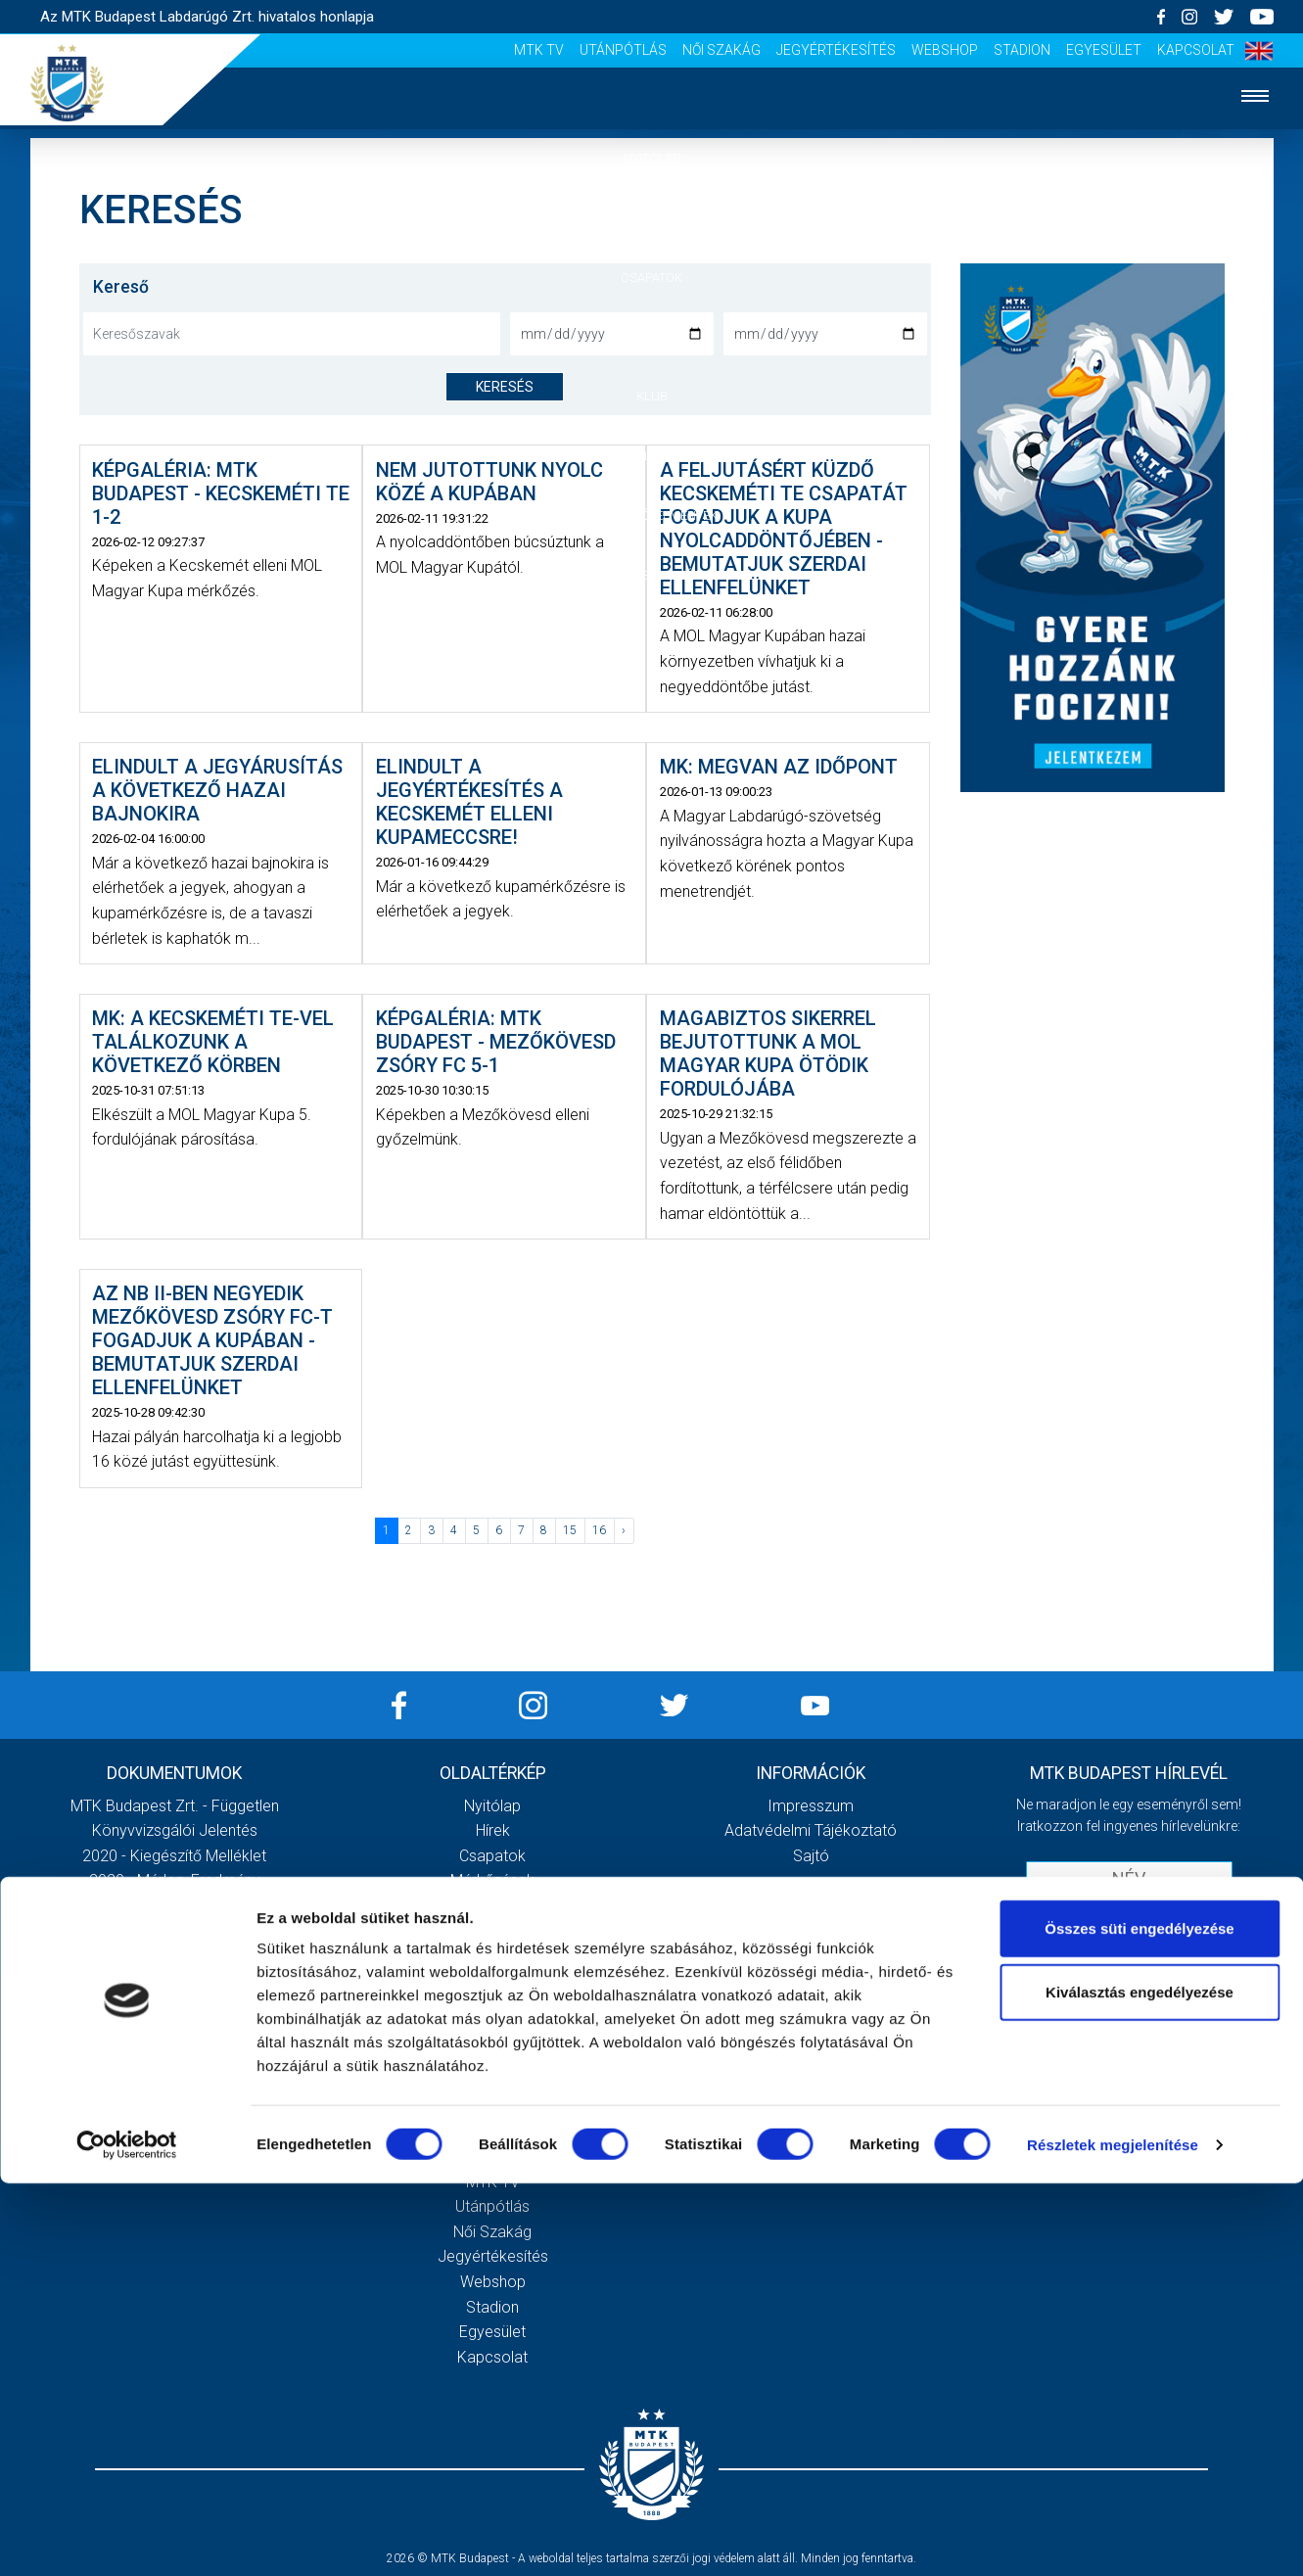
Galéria (652, 455)
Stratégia (492, 1955)
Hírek (651, 218)
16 (599, 1530)
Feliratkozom (1129, 2011)
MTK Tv (539, 50)
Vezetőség (492, 1981)
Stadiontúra (493, 2106)
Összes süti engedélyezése (1139, 2321)
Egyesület (1103, 50)
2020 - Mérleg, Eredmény (174, 1880)
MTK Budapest (492, 1906)
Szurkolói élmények (651, 515)
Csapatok (651, 277)
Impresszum (811, 1806)
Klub (652, 396)
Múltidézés (493, 1931)
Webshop (944, 50)
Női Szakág (721, 50)
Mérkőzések (651, 336)
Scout (492, 2156)
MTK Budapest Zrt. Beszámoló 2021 (174, 2005)
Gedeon (492, 2005)
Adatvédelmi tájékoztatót (1179, 1970)
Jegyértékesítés (836, 50)
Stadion (1022, 50)
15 (570, 1530)
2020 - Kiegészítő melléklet (174, 1856)
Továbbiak (174, 2089)
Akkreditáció (652, 575)
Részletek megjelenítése (1112, 2537)
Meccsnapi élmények (493, 2056)
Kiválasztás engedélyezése (1139, 2385)
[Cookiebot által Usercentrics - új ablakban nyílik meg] (126, 2538)
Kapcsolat (1195, 50)
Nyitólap (652, 158)
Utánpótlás (623, 50)
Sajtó (493, 2131)
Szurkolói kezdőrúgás (493, 2081)
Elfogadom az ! (1137, 1970)
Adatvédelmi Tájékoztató (810, 1830)
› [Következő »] (624, 1530)
